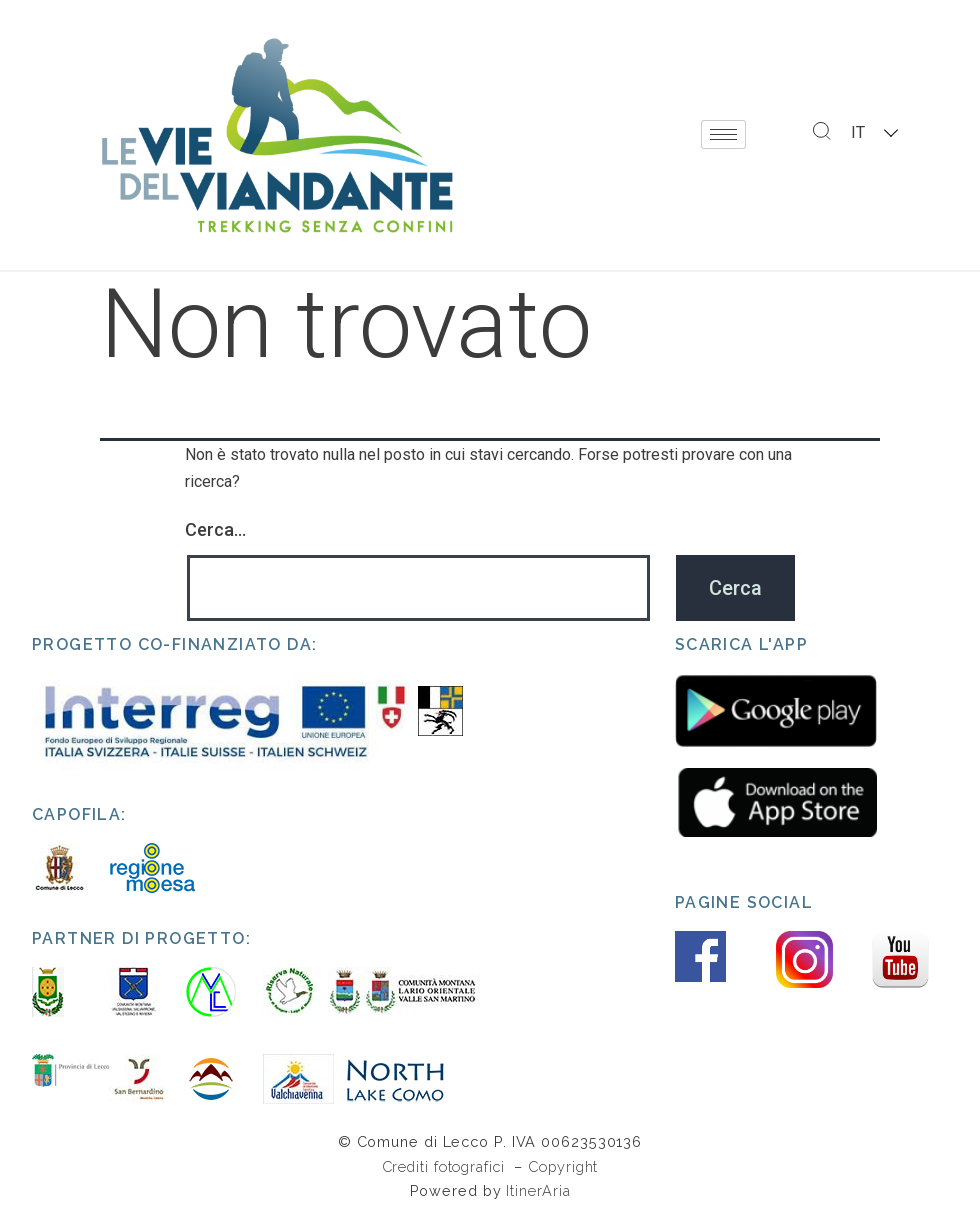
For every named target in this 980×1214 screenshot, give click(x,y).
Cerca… (215, 529)
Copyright (563, 1166)
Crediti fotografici (446, 1166)
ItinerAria (538, 1190)
